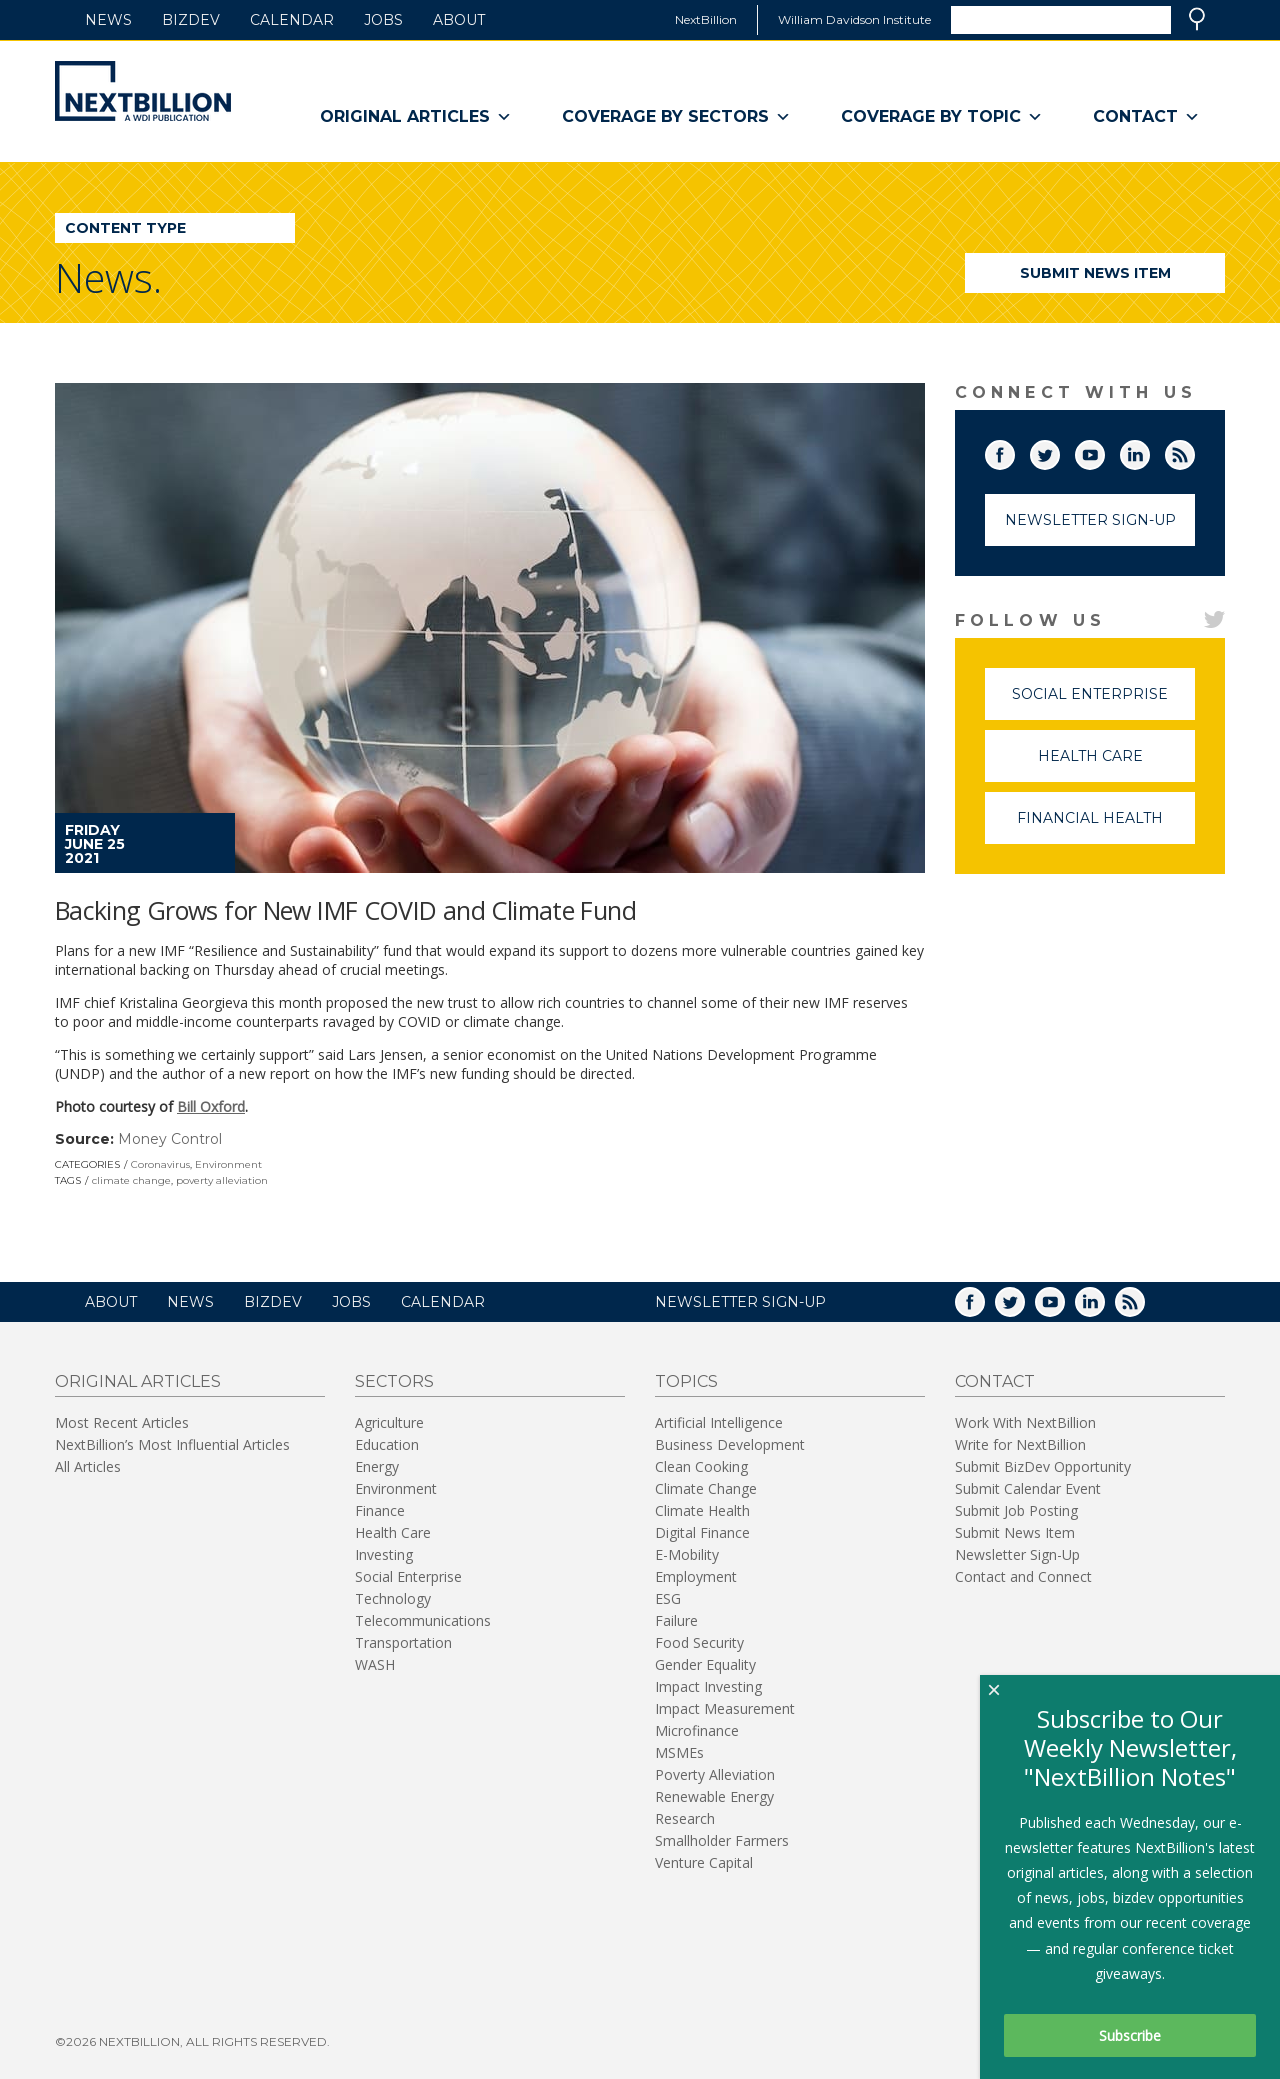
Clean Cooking (701, 1466)
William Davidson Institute (854, 19)
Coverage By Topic (942, 117)
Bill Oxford (211, 1106)
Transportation (403, 1642)
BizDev (191, 20)
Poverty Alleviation (715, 1774)
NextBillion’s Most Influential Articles (172, 1444)
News (108, 20)
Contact (1146, 117)
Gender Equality (705, 1664)
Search (1197, 19)
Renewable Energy (714, 1796)
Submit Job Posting (1016, 1510)
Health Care (1117, 764)
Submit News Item (1095, 273)
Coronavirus (160, 1164)
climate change (131, 1180)
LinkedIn (1149, 451)
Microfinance (697, 1730)
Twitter (1059, 451)
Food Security (699, 1642)
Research (685, 1818)
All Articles (88, 1466)
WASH (375, 1664)
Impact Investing (708, 1686)
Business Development (730, 1444)
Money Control (170, 1139)
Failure (676, 1620)
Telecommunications (423, 1620)
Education (387, 1444)
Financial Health (1106, 826)
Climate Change (706, 1488)
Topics (686, 1381)
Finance (380, 1510)
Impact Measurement (725, 1708)
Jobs (383, 20)
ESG (668, 1598)
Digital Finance (702, 1532)
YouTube (1104, 451)
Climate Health (702, 1510)
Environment (228, 1164)
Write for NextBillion (1020, 1444)
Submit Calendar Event (1028, 1488)
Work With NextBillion (1025, 1422)
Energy (377, 1466)
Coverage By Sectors (676, 117)
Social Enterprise (1103, 702)
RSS (1194, 451)
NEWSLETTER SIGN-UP (740, 1302)
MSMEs (679, 1752)
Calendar (292, 20)
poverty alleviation (222, 1180)
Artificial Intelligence (719, 1422)
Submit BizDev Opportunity (1043, 1466)
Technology (393, 1598)
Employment (696, 1576)
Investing (384, 1554)
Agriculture (389, 1422)
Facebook (1014, 451)
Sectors (394, 1381)
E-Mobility (687, 1554)
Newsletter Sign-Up (1090, 520)
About (459, 20)
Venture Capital (704, 1862)
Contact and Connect (1023, 1576)
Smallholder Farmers (722, 1840)
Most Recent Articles (122, 1422)
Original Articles (416, 117)
